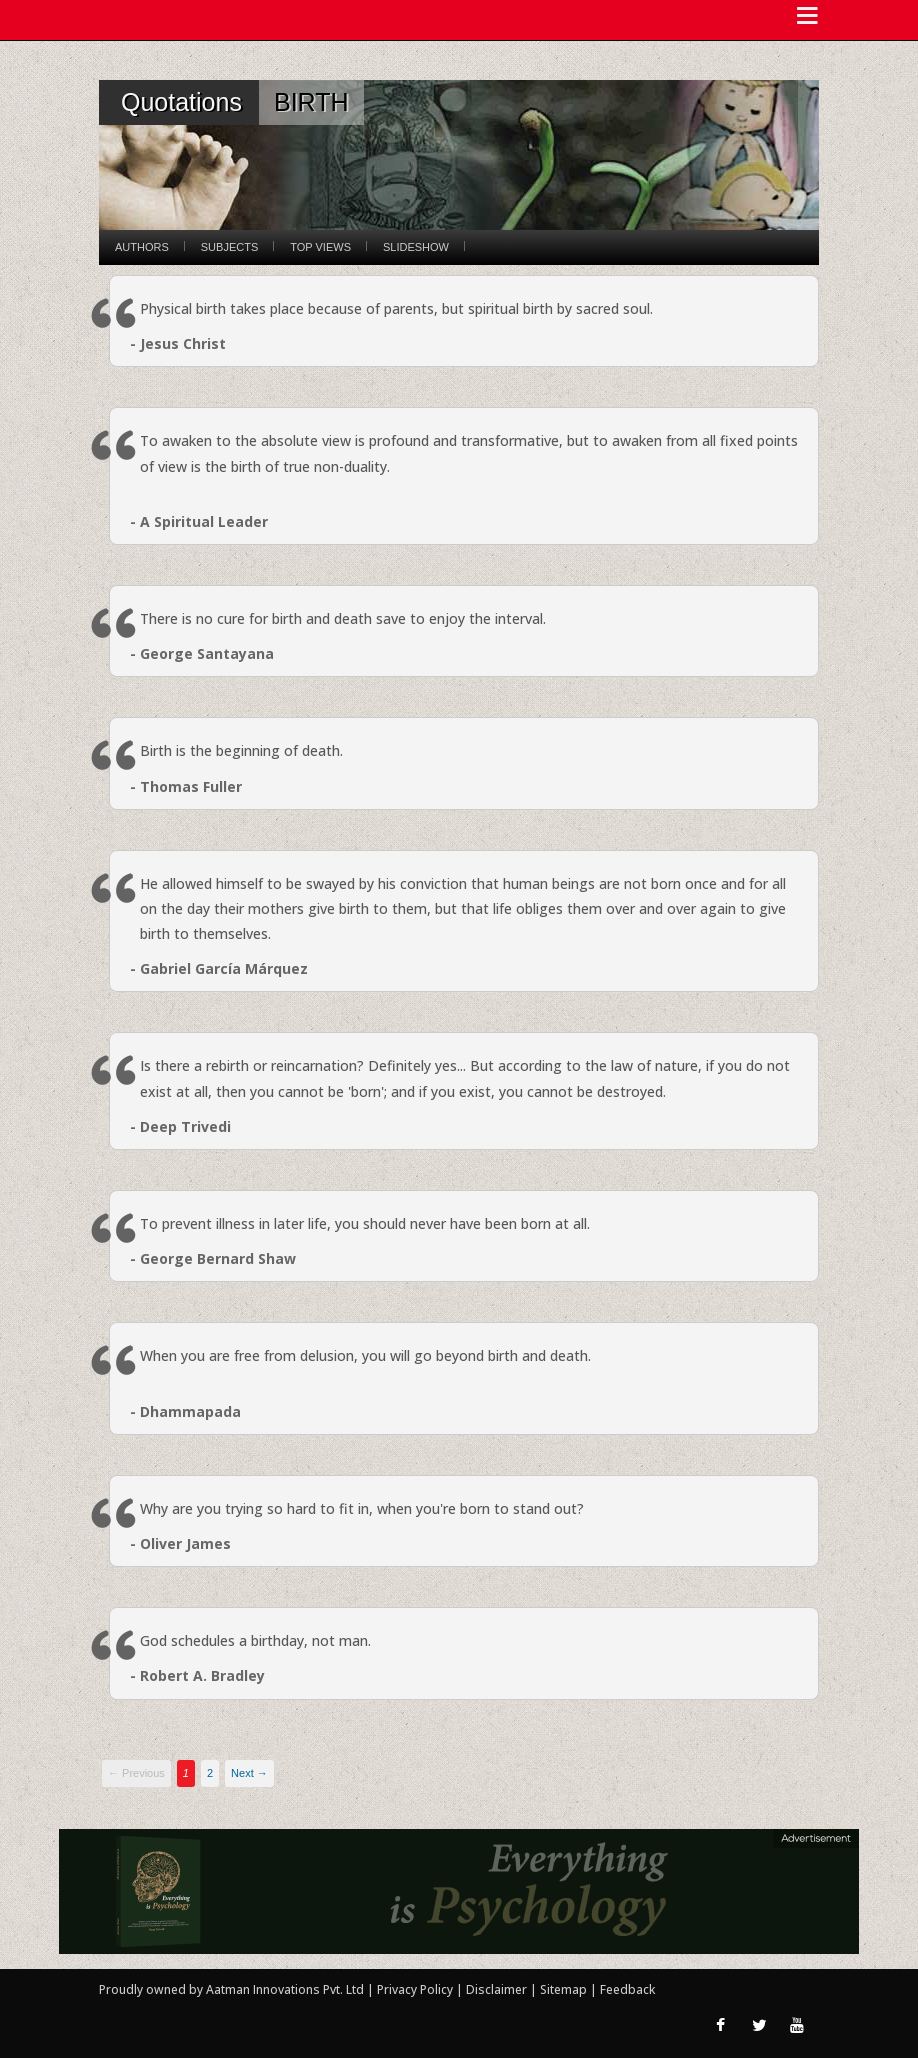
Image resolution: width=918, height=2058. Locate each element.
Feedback (627, 1989)
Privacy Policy (416, 1989)
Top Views (320, 247)
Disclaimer (496, 1989)
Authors (142, 247)
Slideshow (416, 247)
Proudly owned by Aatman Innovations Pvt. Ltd (231, 1989)
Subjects (229, 247)
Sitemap (565, 1989)
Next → (249, 1773)
